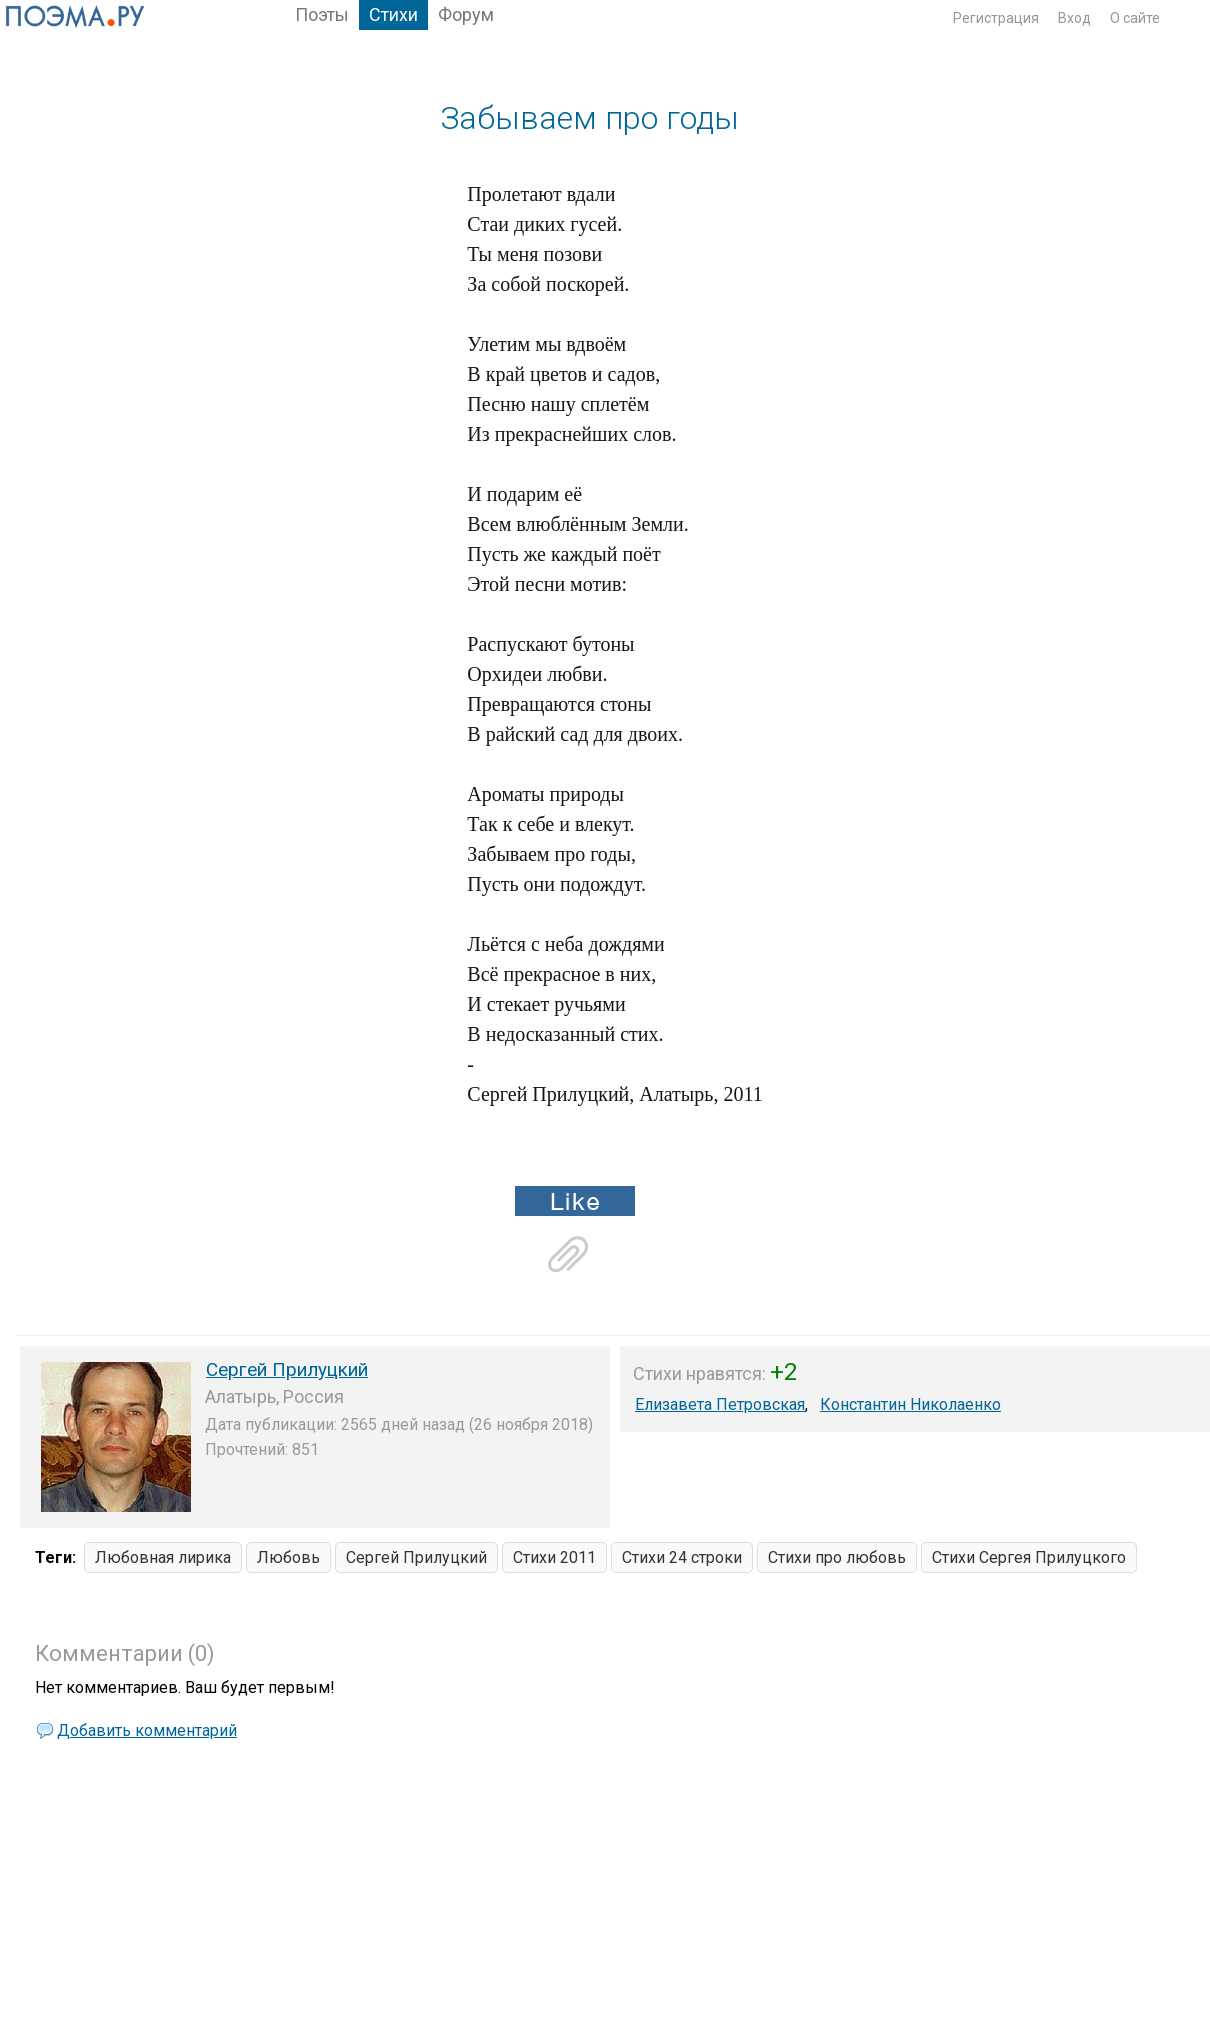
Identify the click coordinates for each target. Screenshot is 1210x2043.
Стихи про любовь (837, 1557)
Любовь (288, 1557)
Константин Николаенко (910, 1404)
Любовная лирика (163, 1557)
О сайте (1135, 18)
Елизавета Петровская (720, 1404)
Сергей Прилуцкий (287, 1369)
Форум (466, 14)
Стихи (393, 14)
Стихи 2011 (554, 1557)
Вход (1074, 18)
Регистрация (996, 18)
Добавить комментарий (147, 1730)
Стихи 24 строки (682, 1557)
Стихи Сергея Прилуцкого (1029, 1557)
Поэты (322, 14)
